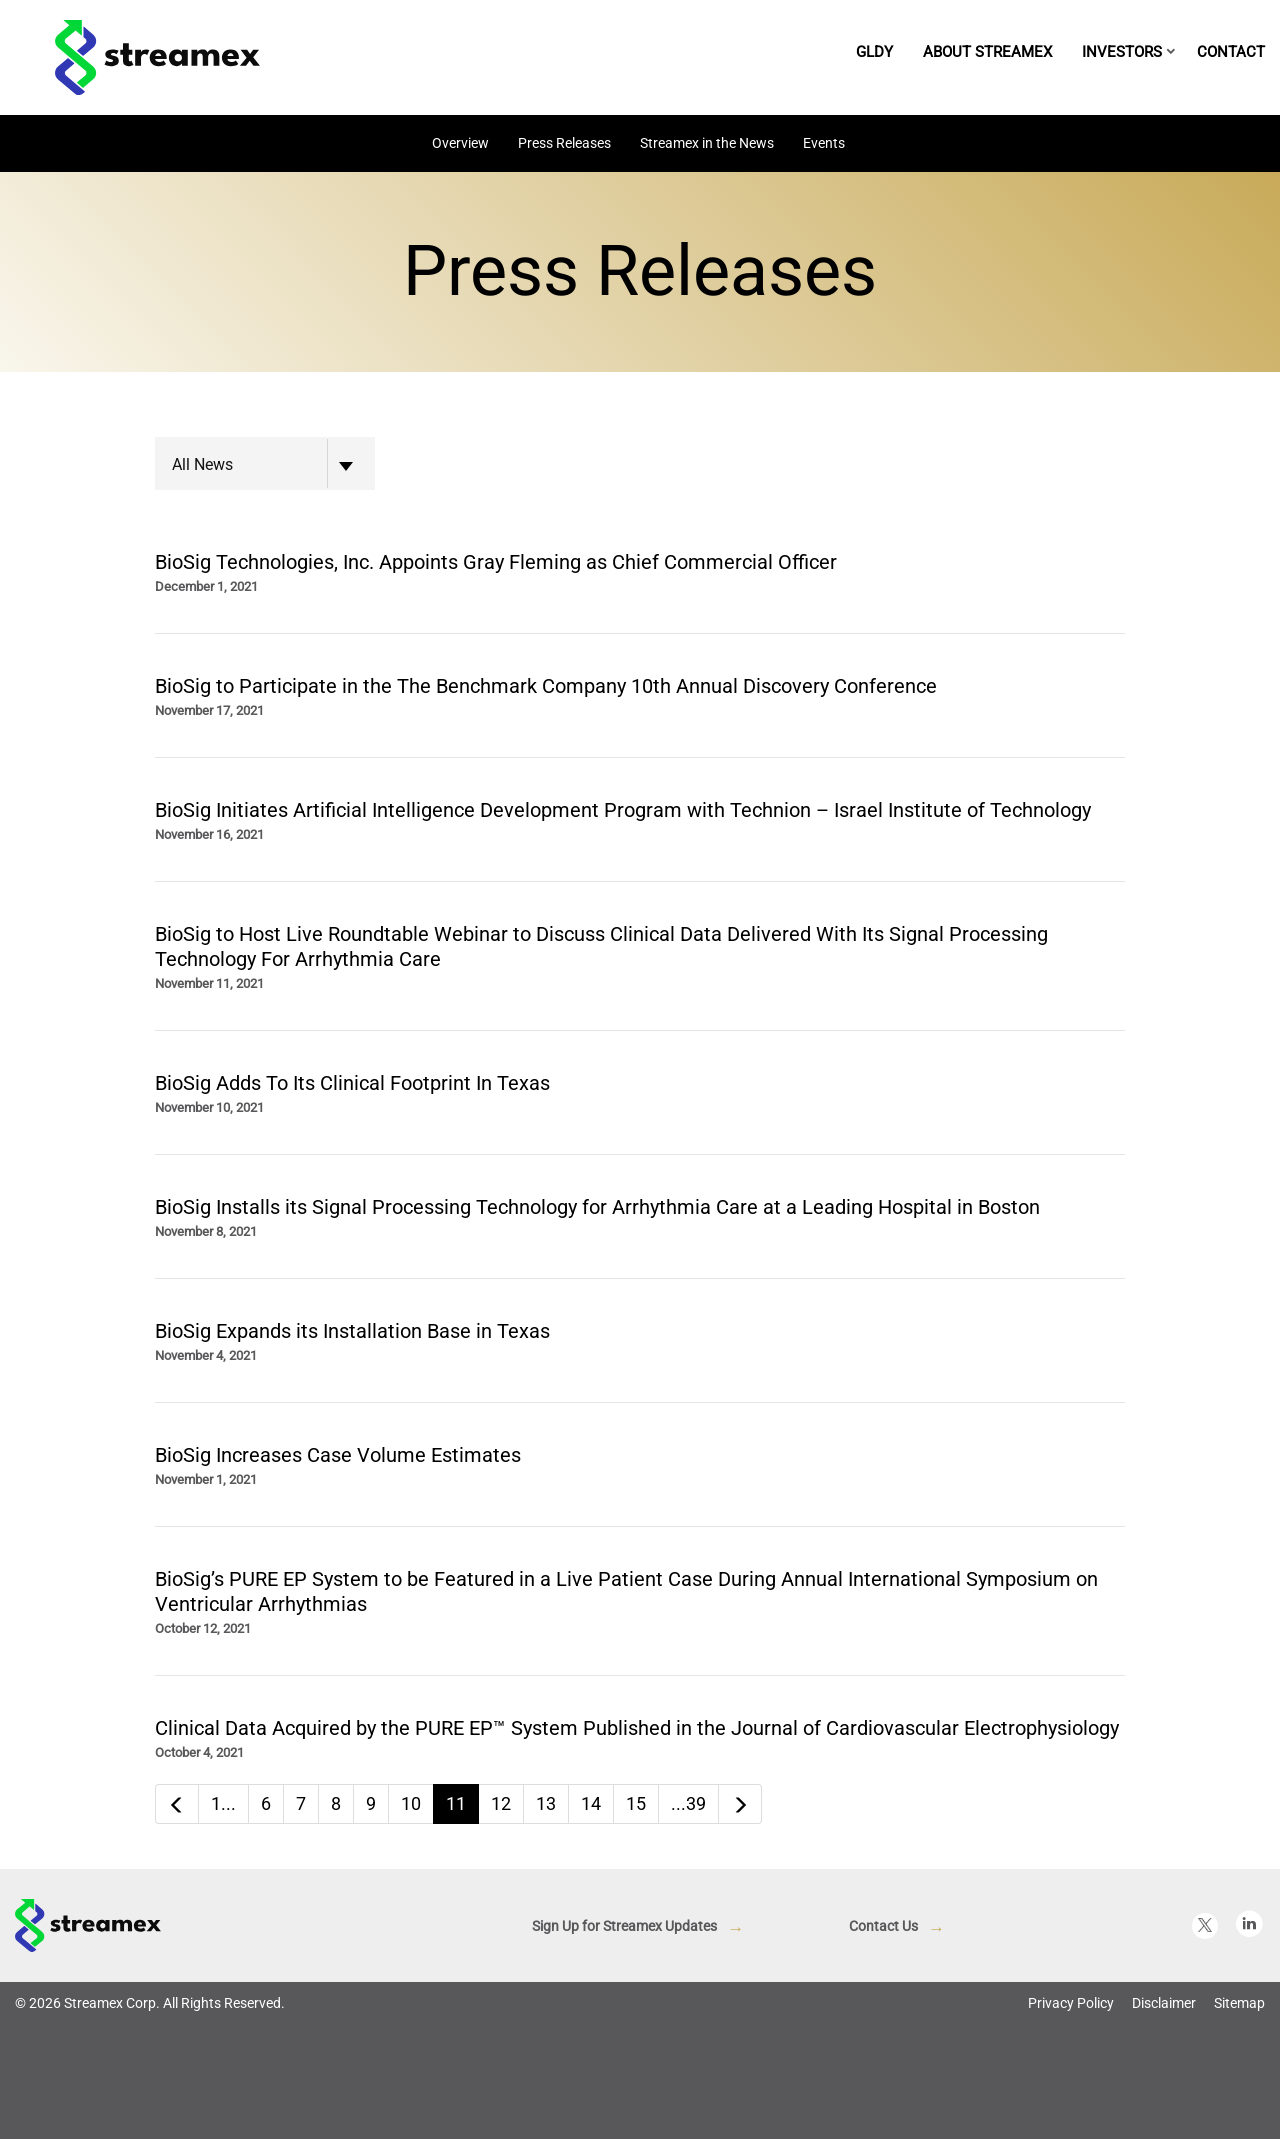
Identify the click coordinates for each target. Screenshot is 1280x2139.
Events (824, 143)
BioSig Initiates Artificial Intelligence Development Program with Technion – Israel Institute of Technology (623, 810)
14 (591, 1803)
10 (411, 1803)
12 (501, 1803)
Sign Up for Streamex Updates (624, 1926)
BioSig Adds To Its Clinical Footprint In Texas (352, 1083)
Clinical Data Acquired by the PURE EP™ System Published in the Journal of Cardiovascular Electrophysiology (637, 1728)
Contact (1231, 52)
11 (456, 1803)
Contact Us (883, 1926)
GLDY (874, 52)
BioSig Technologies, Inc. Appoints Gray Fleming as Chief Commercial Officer (496, 562)
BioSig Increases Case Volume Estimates (338, 1455)
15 (636, 1803)
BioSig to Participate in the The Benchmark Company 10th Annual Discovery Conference (546, 686)
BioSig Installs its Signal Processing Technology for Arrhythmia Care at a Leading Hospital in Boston (597, 1207)
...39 (688, 1803)
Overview (460, 143)
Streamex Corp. (112, 2003)
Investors (1122, 52)
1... (223, 1803)
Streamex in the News (707, 143)
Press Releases (564, 143)
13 (546, 1803)
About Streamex (987, 52)
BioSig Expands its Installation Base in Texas (352, 1331)
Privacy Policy (1071, 2003)
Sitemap (1239, 2003)
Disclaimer (1164, 2003)
